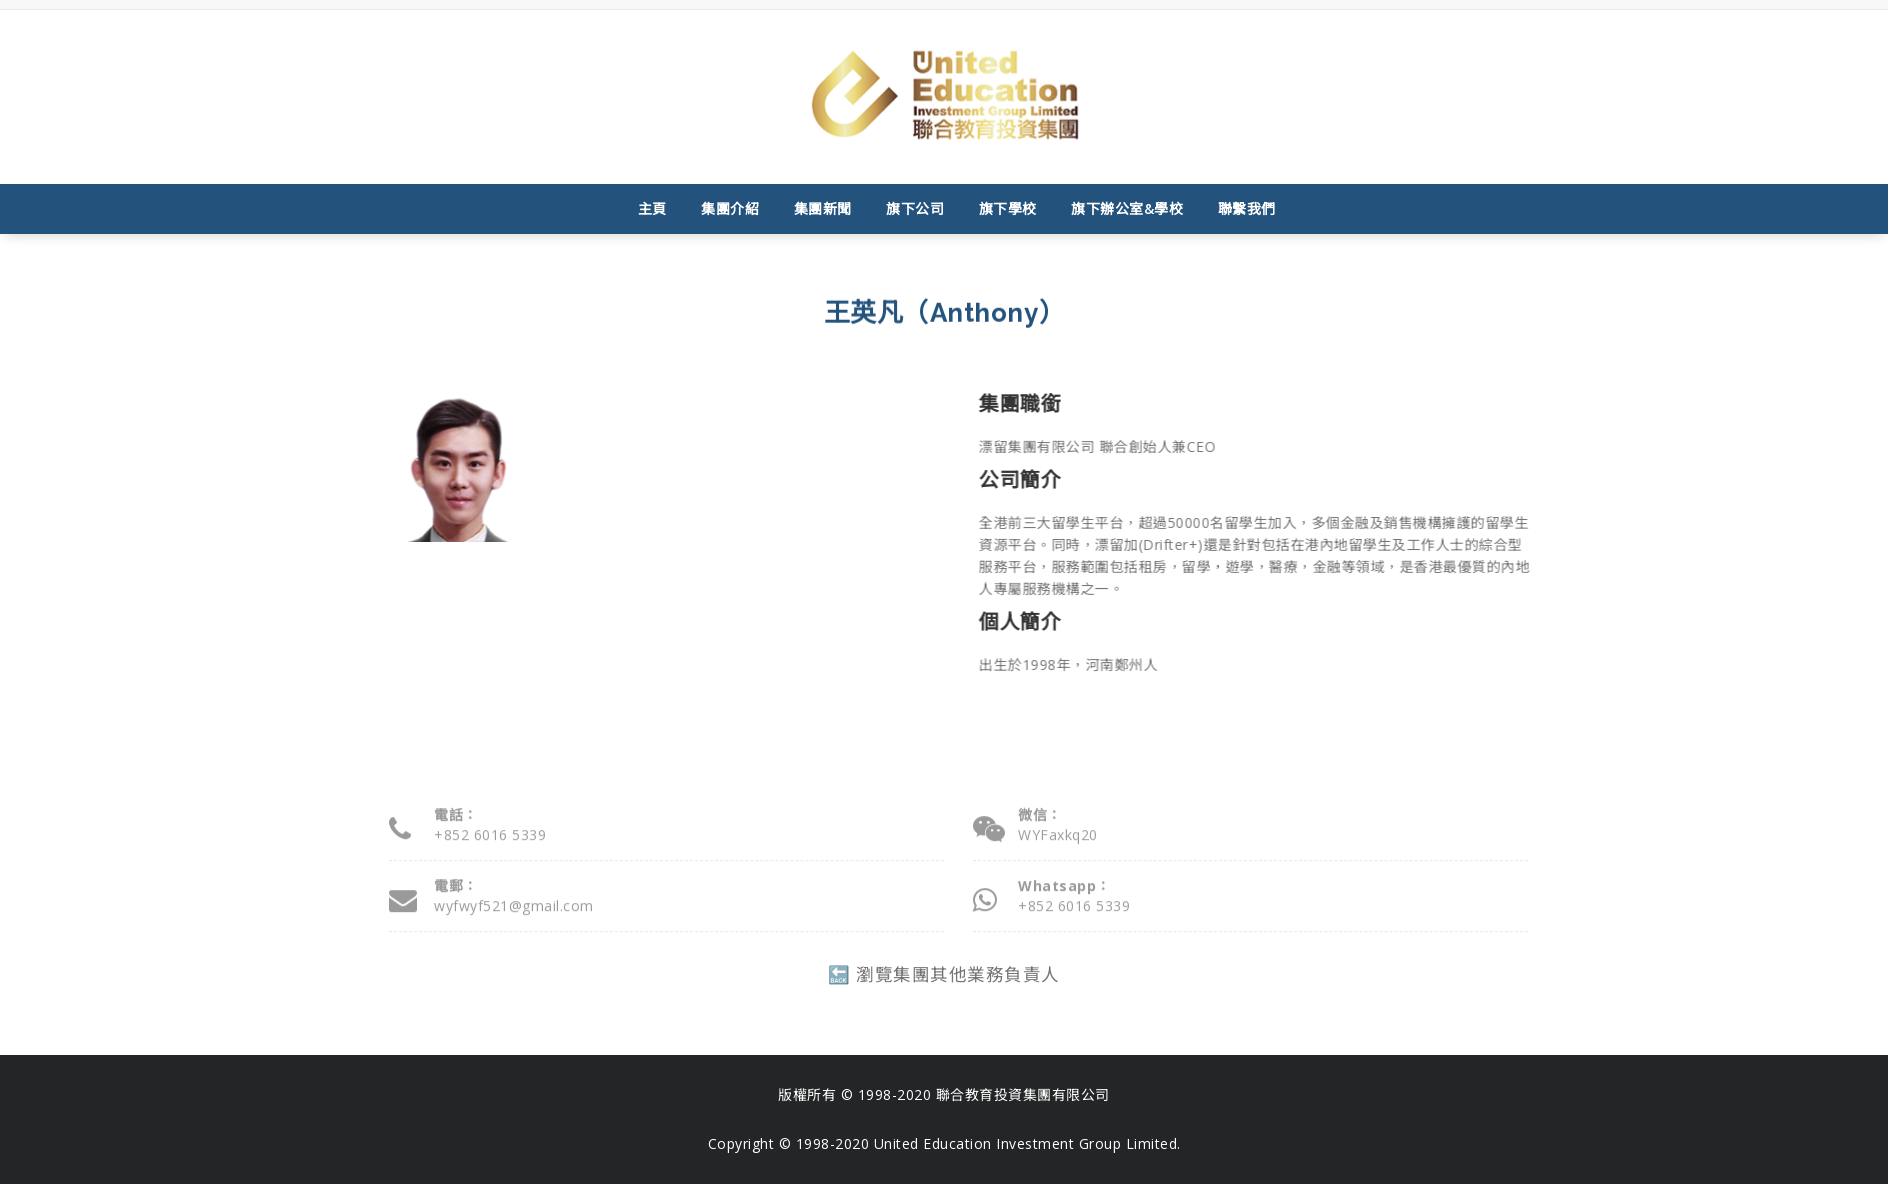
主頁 (652, 208)
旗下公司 (915, 208)
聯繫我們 (1247, 208)
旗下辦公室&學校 (1127, 208)
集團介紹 (730, 208)
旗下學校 (1008, 208)
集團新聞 (823, 208)
